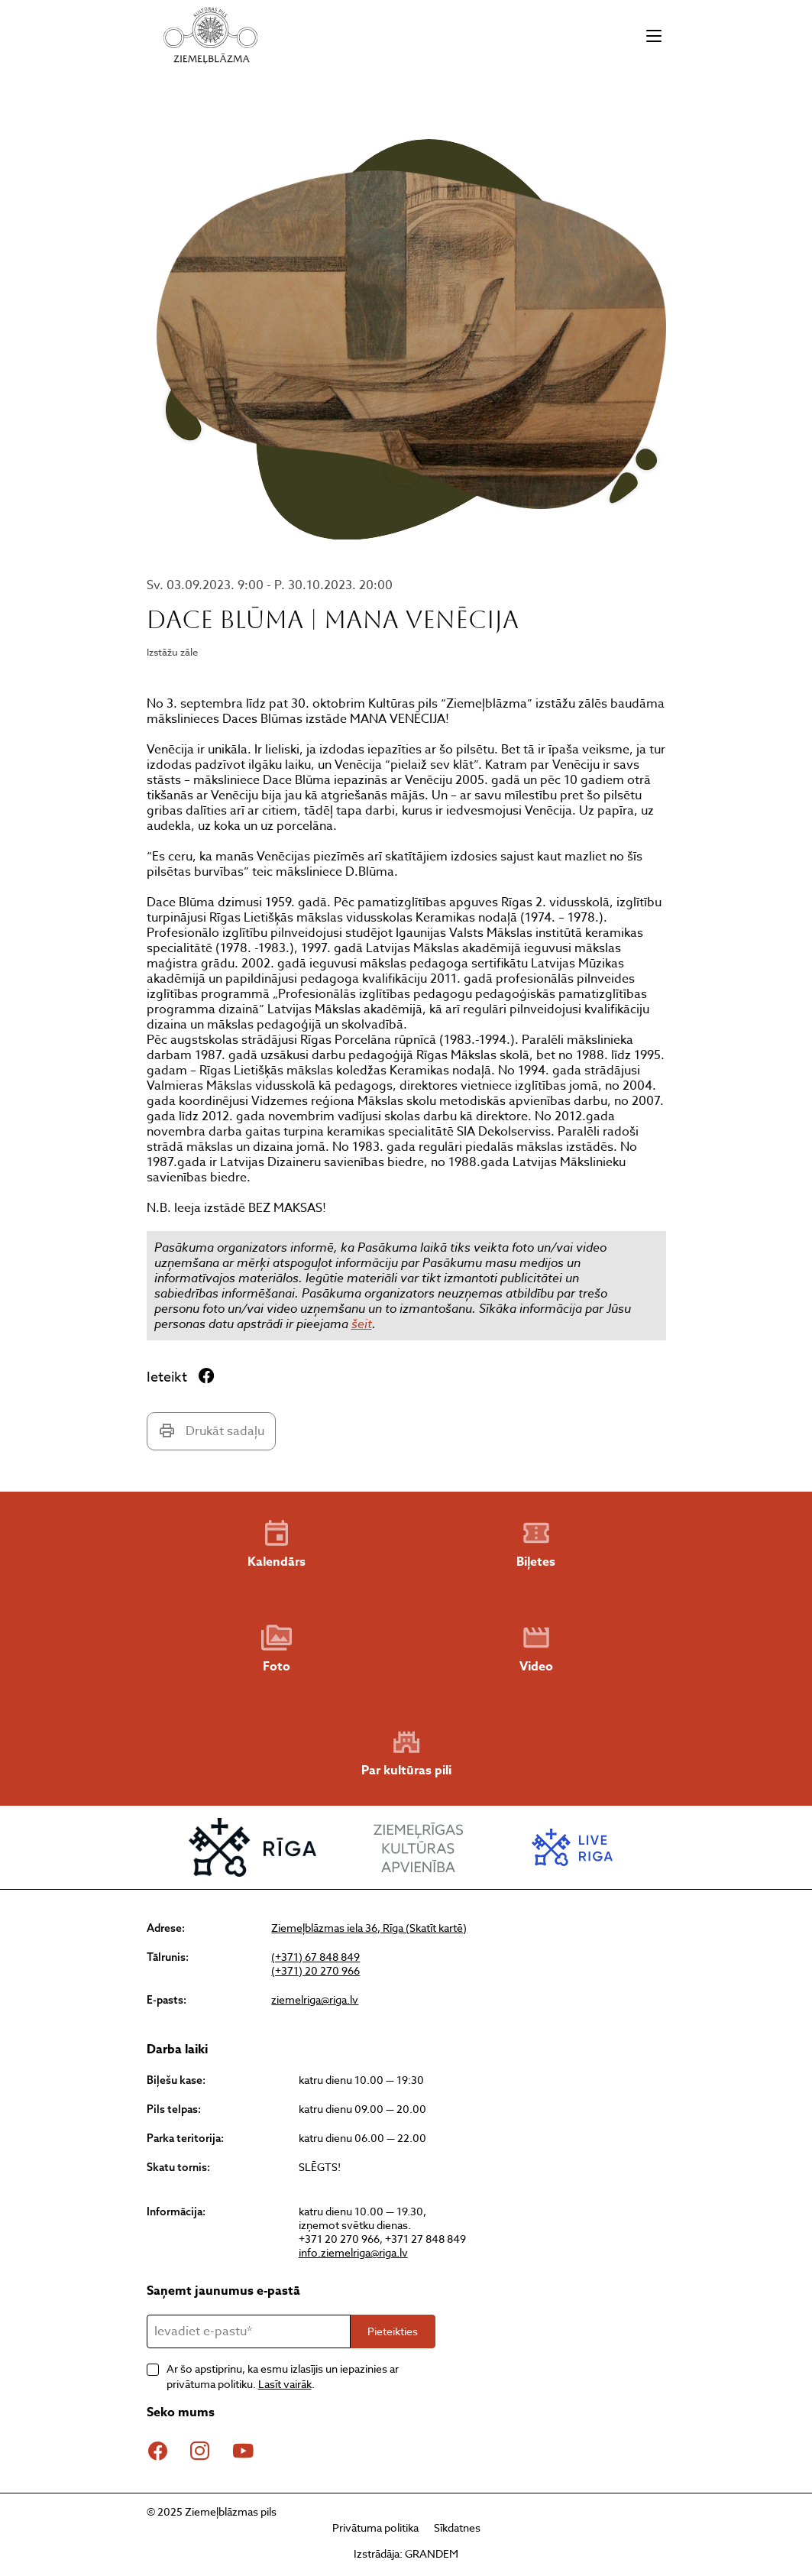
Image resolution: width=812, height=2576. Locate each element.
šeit (361, 1323)
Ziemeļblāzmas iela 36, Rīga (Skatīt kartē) (369, 1928)
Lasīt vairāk (285, 2384)
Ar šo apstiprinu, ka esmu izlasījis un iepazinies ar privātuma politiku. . (283, 2376)
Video (536, 1649)
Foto (276, 1649)
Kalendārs (276, 1544)
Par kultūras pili (406, 1753)
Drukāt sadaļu (211, 1430)
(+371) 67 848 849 (315, 1957)
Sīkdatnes (457, 2527)
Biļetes (535, 1544)
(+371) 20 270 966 (315, 1971)
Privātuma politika (375, 2527)
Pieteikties (392, 2331)
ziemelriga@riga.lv (314, 2000)
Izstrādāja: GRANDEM (406, 2553)
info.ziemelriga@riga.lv (353, 2252)
